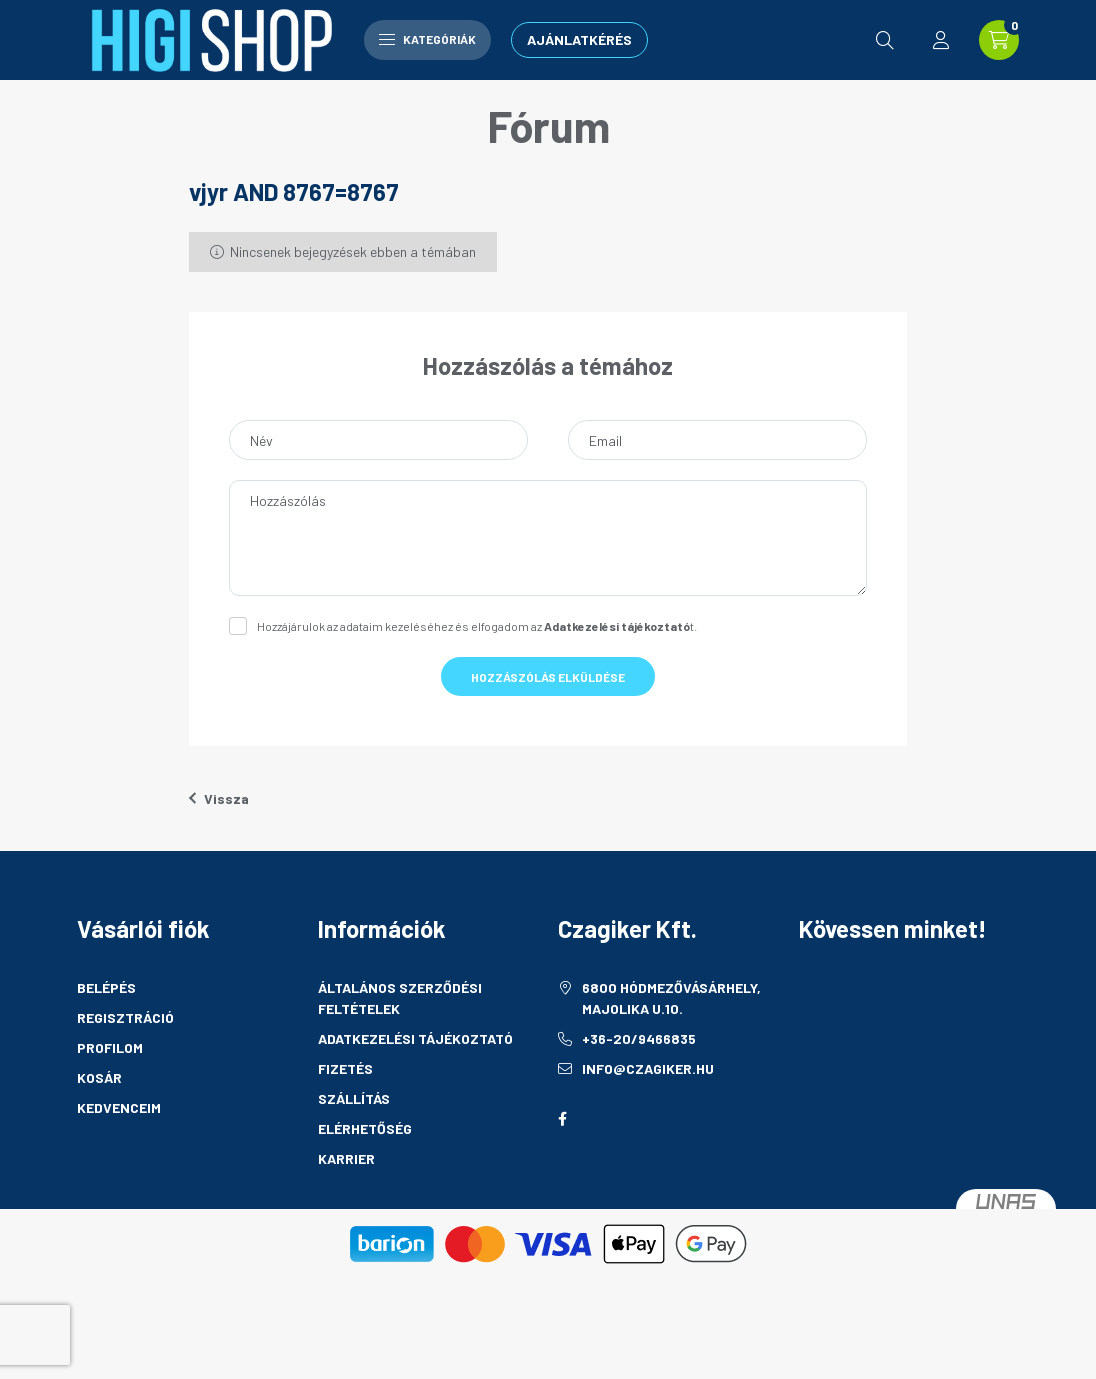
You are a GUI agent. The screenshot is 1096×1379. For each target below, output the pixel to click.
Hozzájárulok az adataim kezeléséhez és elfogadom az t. (477, 626)
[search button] (885, 40)
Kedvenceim (119, 1107)
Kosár (99, 1077)
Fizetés (345, 1068)
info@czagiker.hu (648, 1068)
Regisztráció (125, 1017)
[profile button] (941, 40)
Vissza (219, 798)
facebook (562, 1119)
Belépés (106, 987)
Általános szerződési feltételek (400, 998)
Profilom (110, 1047)
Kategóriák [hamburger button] (427, 39)
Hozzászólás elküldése (548, 677)
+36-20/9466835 (639, 1038)
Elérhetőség (365, 1128)
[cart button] (999, 40)
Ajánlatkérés (579, 39)
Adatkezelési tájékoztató (415, 1038)
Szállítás (354, 1098)
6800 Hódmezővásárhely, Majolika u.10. (671, 998)
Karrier (346, 1158)
